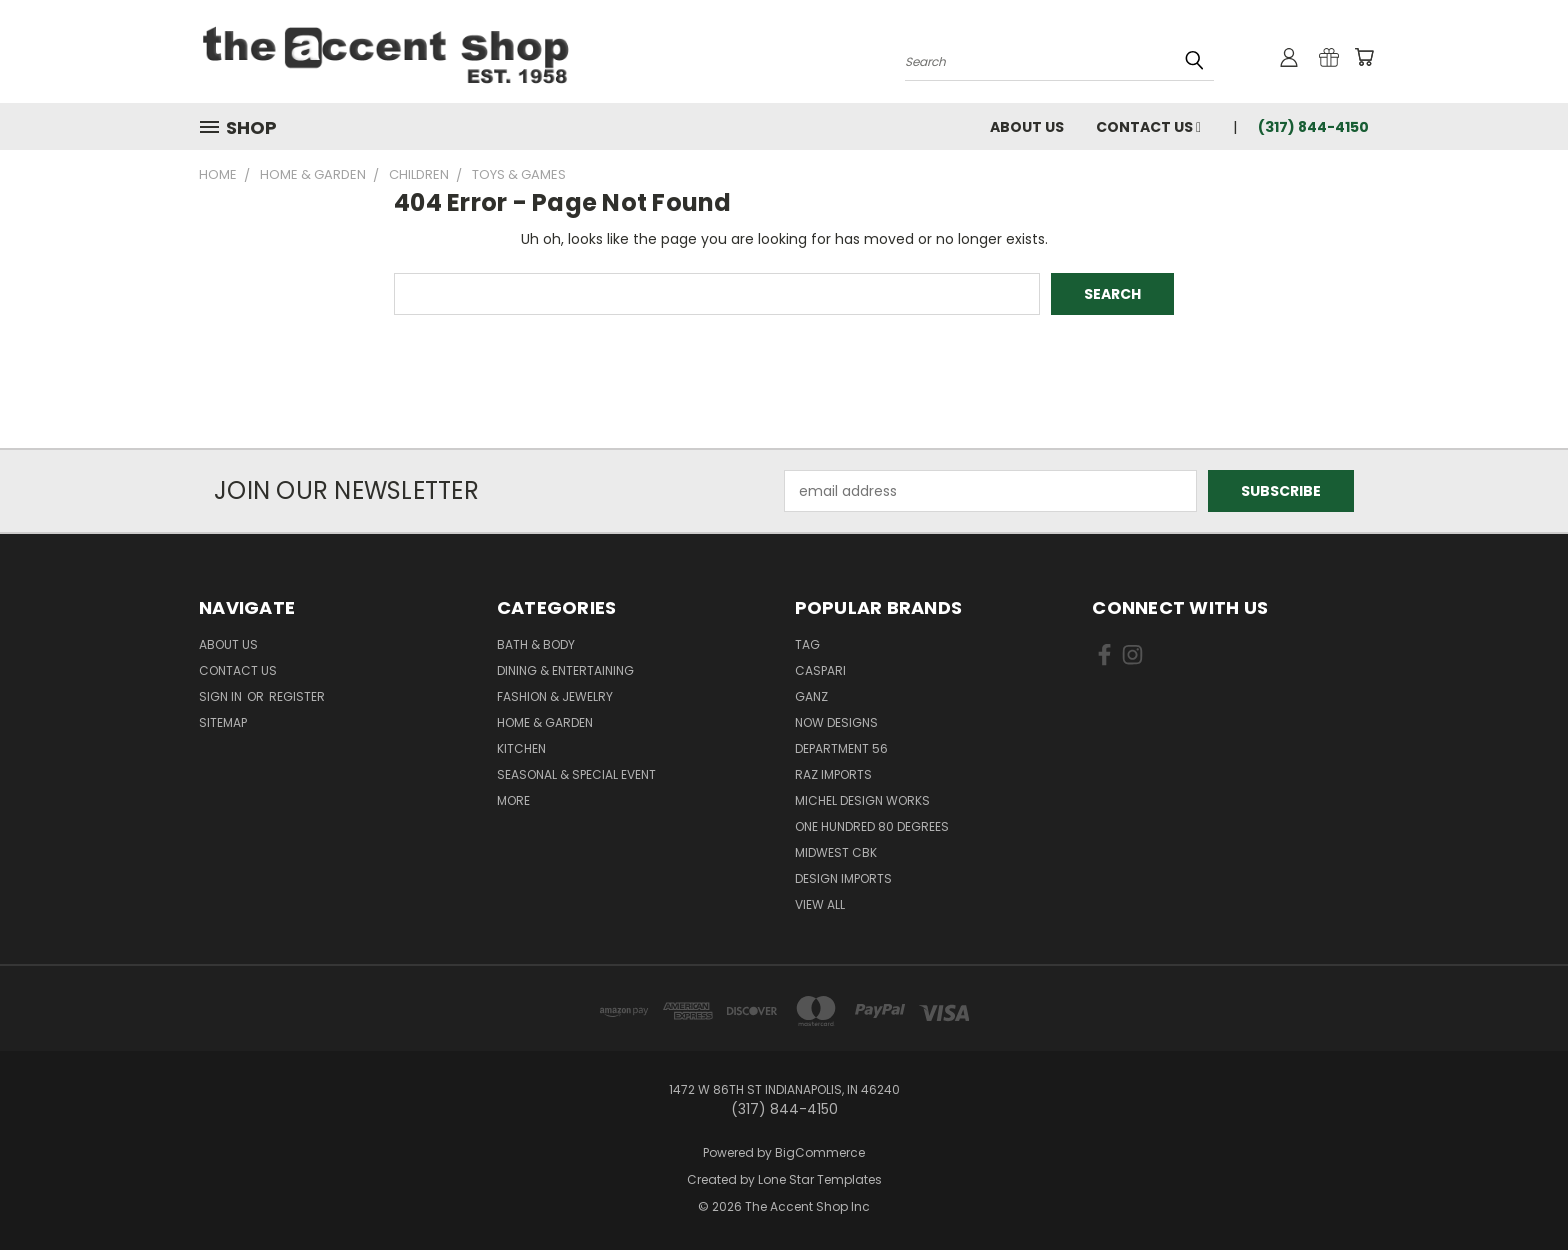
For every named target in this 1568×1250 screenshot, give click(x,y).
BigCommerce (820, 1152)
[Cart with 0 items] (1364, 57)
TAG (807, 644)
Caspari (820, 670)
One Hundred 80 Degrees (872, 826)
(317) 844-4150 (1313, 127)
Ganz (811, 696)
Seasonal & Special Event (576, 774)
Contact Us (1148, 127)
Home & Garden (545, 722)
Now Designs (836, 722)
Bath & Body (536, 644)
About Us (1027, 127)
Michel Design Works (862, 800)
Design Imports (843, 878)
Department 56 (841, 748)
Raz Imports (833, 774)
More (513, 800)
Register (297, 696)
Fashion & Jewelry (555, 696)
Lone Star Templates (820, 1179)
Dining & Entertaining (565, 670)
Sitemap (223, 722)
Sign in (222, 696)
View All (820, 904)
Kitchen (521, 748)
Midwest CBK (836, 852)
